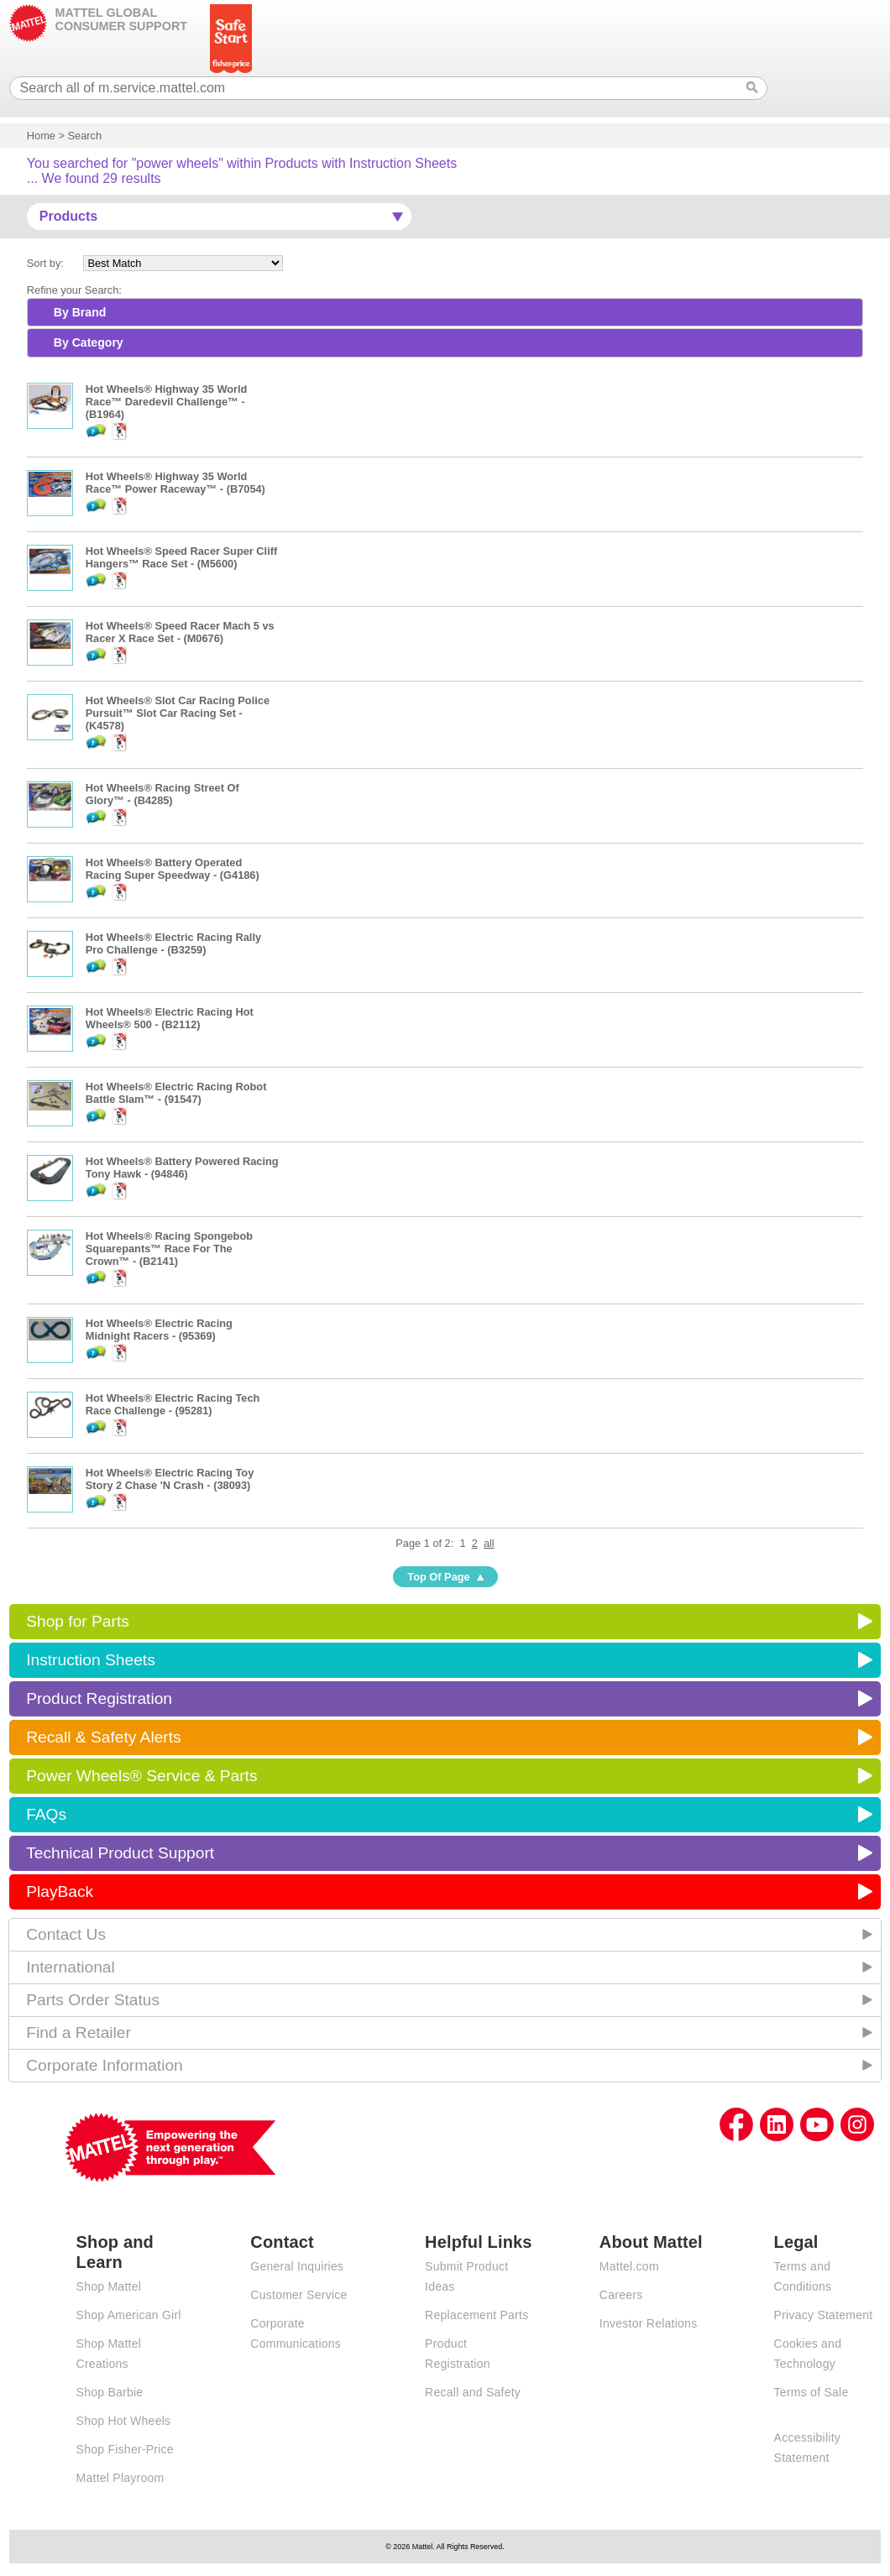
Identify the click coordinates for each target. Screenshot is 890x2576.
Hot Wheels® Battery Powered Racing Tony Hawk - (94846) (182, 1167)
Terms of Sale (811, 2392)
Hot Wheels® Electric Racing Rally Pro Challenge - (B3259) (173, 943)
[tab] (445, 312)
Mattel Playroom (120, 2478)
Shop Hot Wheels (123, 2420)
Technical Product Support (120, 1853)
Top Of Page (438, 1576)
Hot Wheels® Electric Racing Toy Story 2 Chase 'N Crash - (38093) (170, 1479)
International (70, 1967)
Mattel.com (629, 2266)
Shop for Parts (77, 1621)
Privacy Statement (823, 2315)
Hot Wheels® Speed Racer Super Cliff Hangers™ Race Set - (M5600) (181, 557)
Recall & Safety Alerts (103, 1737)
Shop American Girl (128, 2315)
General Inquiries (296, 2266)
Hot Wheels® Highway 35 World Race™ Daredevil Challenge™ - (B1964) (167, 402)
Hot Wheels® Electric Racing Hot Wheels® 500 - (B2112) (170, 1018)
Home (41, 135)
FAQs (46, 1814)
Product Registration (99, 1698)
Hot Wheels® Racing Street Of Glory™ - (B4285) (162, 794)
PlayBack (59, 1891)
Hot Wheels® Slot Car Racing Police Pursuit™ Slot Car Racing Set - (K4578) (178, 713)
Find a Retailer (78, 2032)
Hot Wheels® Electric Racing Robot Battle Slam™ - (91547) (176, 1092)
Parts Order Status (93, 2000)
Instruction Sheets (90, 1660)
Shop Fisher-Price (125, 2449)
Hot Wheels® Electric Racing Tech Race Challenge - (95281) (173, 1404)
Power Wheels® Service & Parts (141, 1775)
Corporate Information (104, 2065)
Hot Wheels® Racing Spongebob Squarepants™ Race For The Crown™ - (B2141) (169, 1248)
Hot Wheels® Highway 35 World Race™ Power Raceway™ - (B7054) (175, 482)
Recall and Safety (473, 2392)
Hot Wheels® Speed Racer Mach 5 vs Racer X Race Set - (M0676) (180, 632)
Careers (621, 2295)
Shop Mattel (108, 2286)
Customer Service (298, 2295)
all (489, 1543)
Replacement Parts (476, 2315)
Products (68, 216)
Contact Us (66, 1934)
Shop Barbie (110, 2392)
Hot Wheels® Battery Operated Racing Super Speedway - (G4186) (172, 868)
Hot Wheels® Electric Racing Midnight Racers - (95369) (159, 1329)
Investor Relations (648, 2323)
